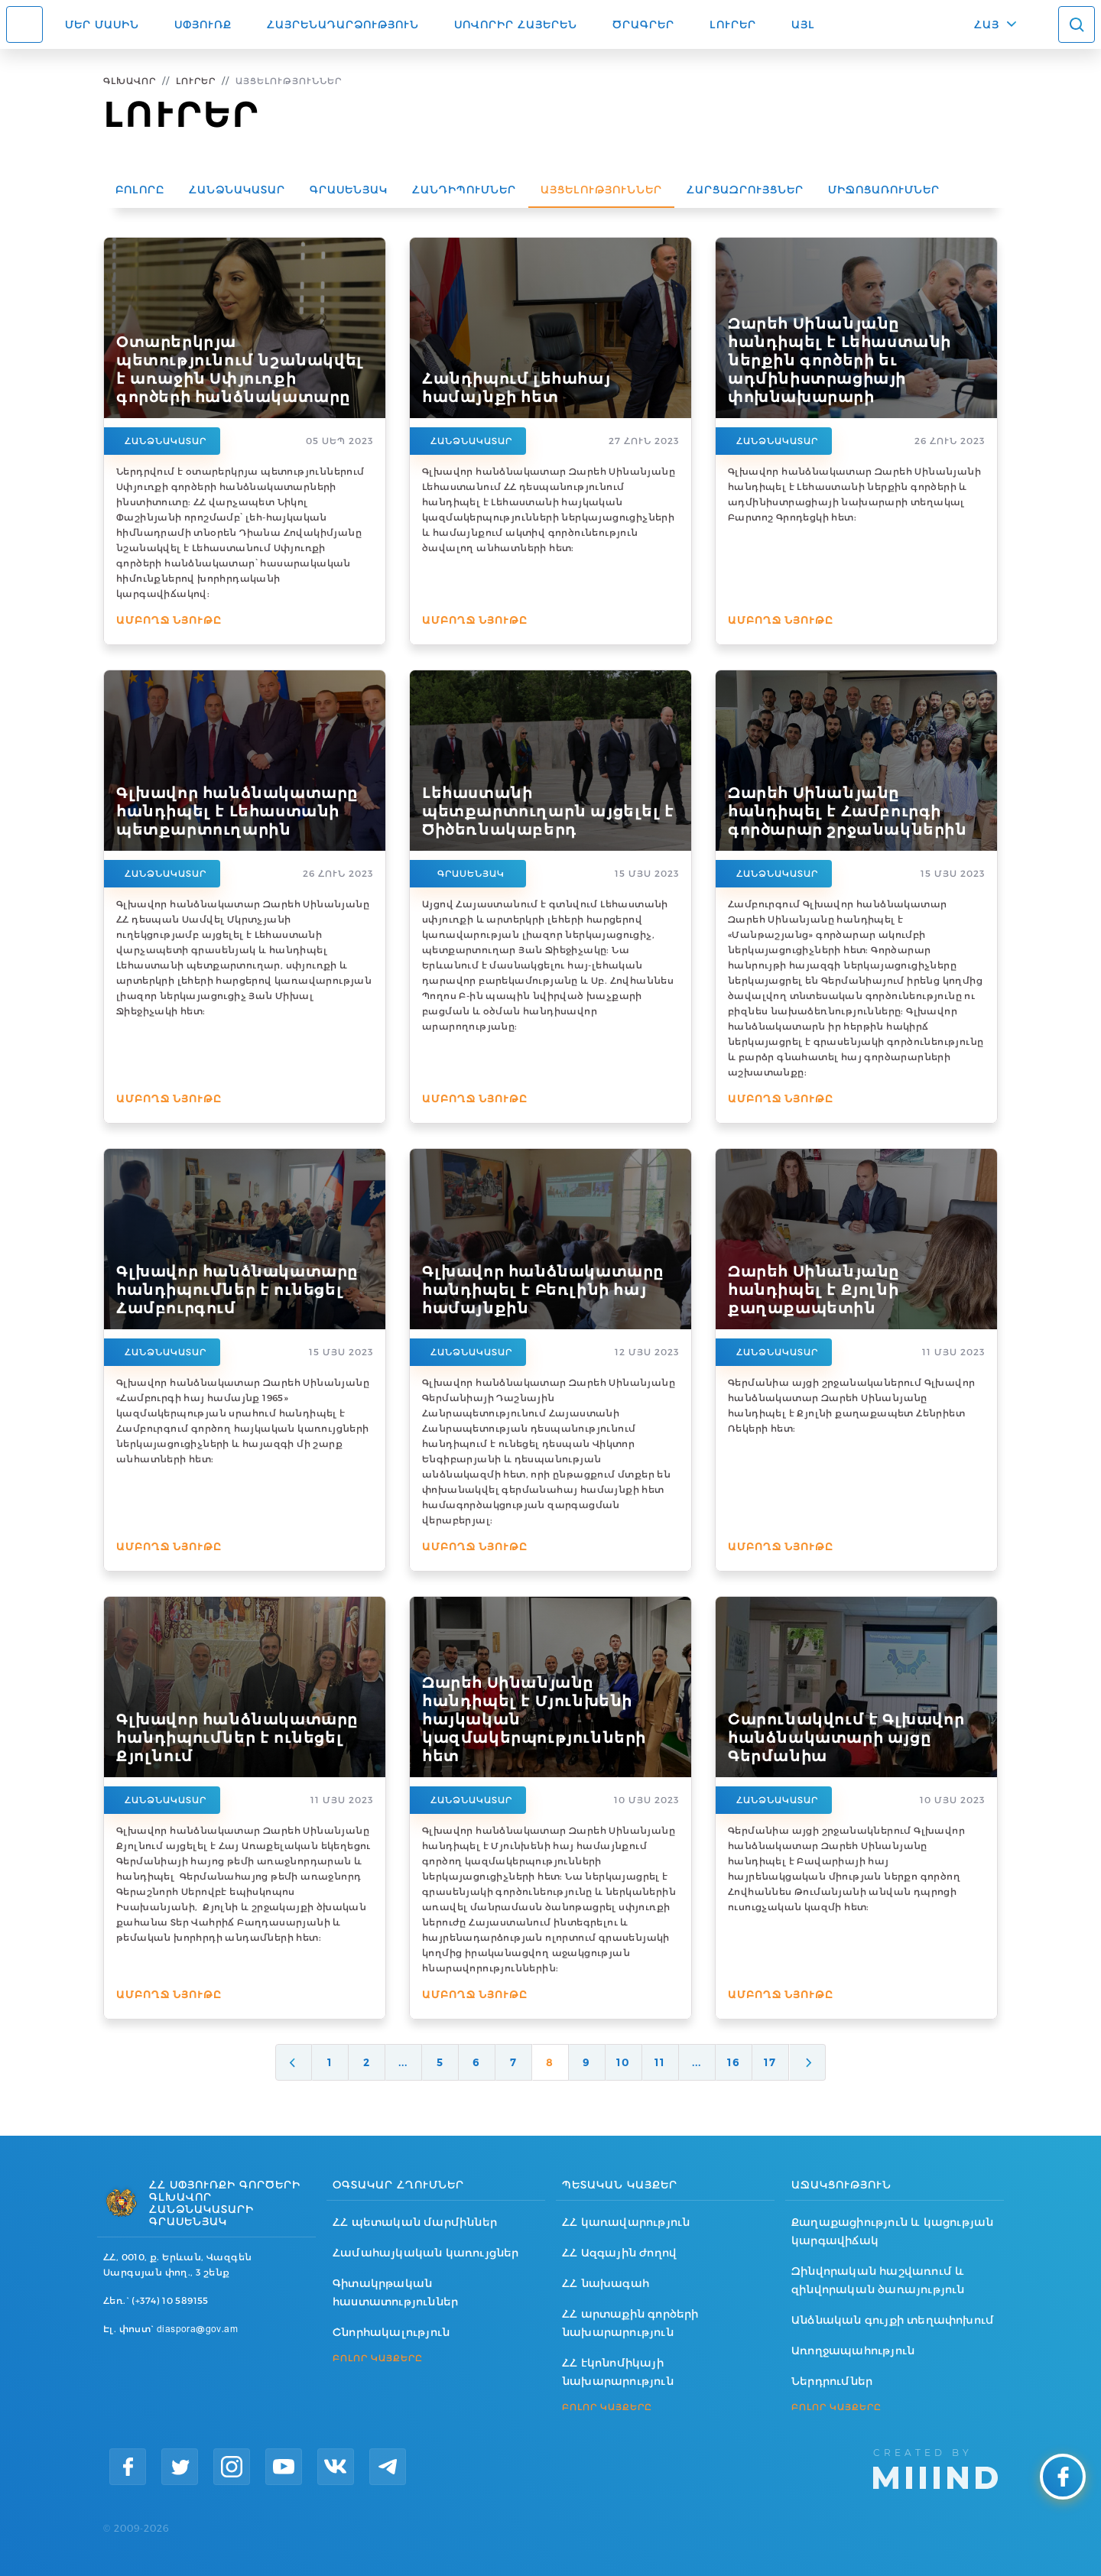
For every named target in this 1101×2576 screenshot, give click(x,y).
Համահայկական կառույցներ (426, 2253)
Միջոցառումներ (884, 189)
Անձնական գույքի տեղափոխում (892, 2320)
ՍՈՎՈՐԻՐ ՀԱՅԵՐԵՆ (515, 24)
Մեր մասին (102, 24)
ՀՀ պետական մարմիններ (415, 2222)
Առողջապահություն (852, 2350)
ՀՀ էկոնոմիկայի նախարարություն (618, 2372)
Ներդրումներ (831, 2381)
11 (659, 2062)
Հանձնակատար (237, 189)
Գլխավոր (129, 81)
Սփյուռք (203, 24)
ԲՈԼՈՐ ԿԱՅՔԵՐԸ (378, 2358)
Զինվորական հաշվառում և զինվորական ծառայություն (878, 2280)
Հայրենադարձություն (343, 24)
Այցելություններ (601, 189)
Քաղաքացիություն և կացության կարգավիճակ (892, 2231)
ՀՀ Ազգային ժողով (619, 2253)
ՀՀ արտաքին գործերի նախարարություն (630, 2323)
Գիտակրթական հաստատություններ (395, 2292)
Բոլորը (139, 189)
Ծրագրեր (643, 24)
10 (623, 2062)
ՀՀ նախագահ (605, 2283)
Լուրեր (733, 24)
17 (770, 2062)
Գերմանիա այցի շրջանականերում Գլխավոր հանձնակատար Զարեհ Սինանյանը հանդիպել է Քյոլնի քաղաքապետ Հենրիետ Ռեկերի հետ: (851, 1405)
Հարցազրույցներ (745, 189)
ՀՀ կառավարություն (626, 2222)
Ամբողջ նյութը (169, 620)
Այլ (803, 24)
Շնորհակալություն (391, 2332)
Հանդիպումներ (464, 189)
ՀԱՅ (986, 24)
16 (733, 2062)
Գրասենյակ (349, 189)
